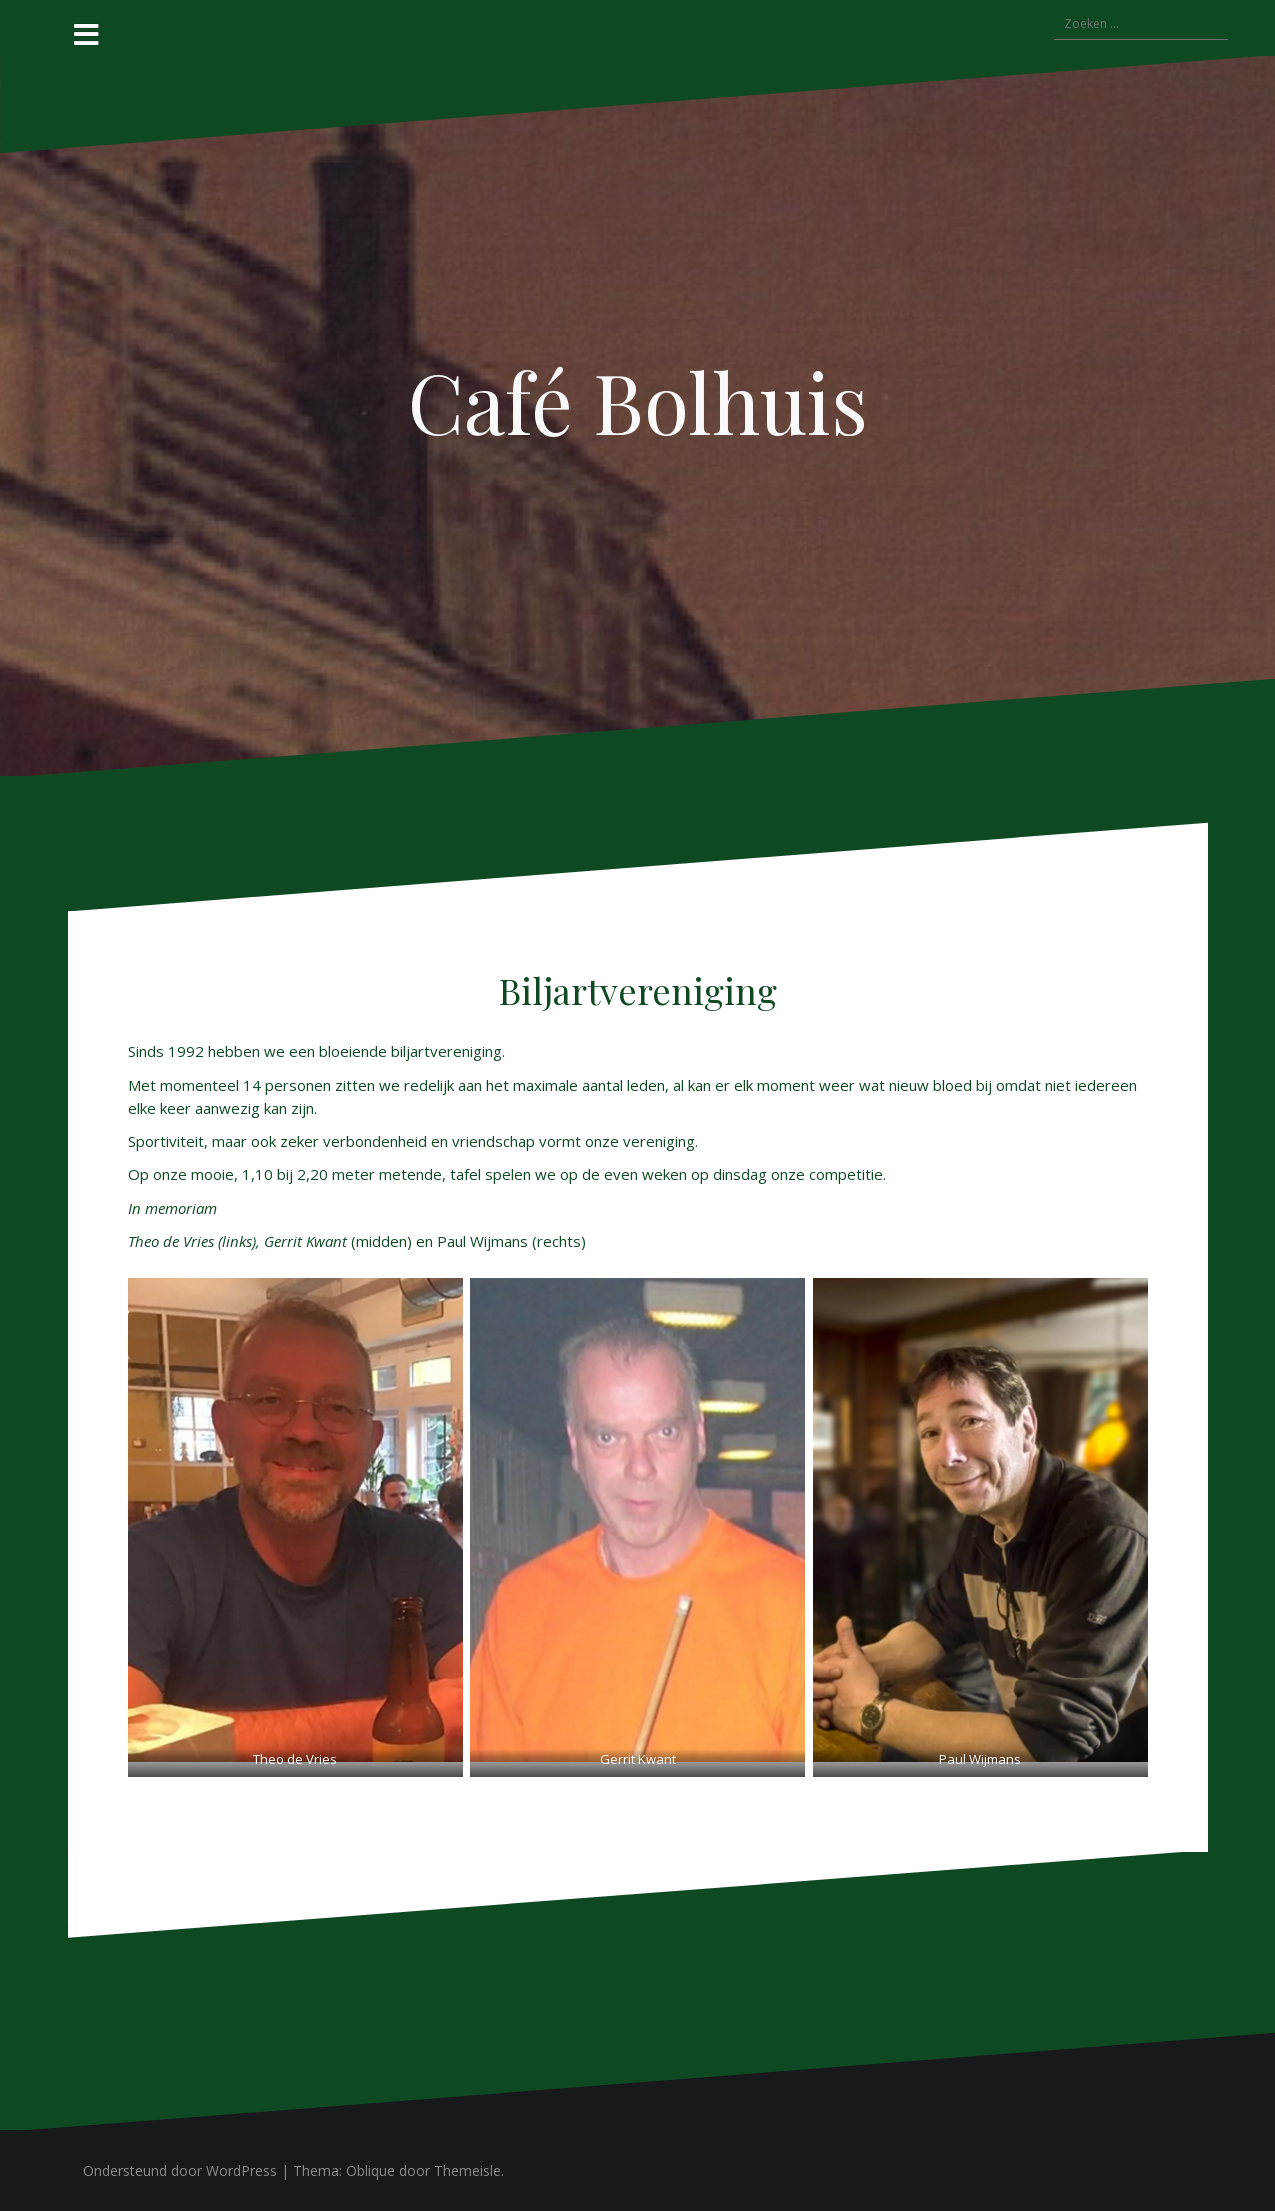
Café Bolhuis (638, 401)
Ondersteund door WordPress (180, 2170)
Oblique (370, 2170)
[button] (295, 1520)
